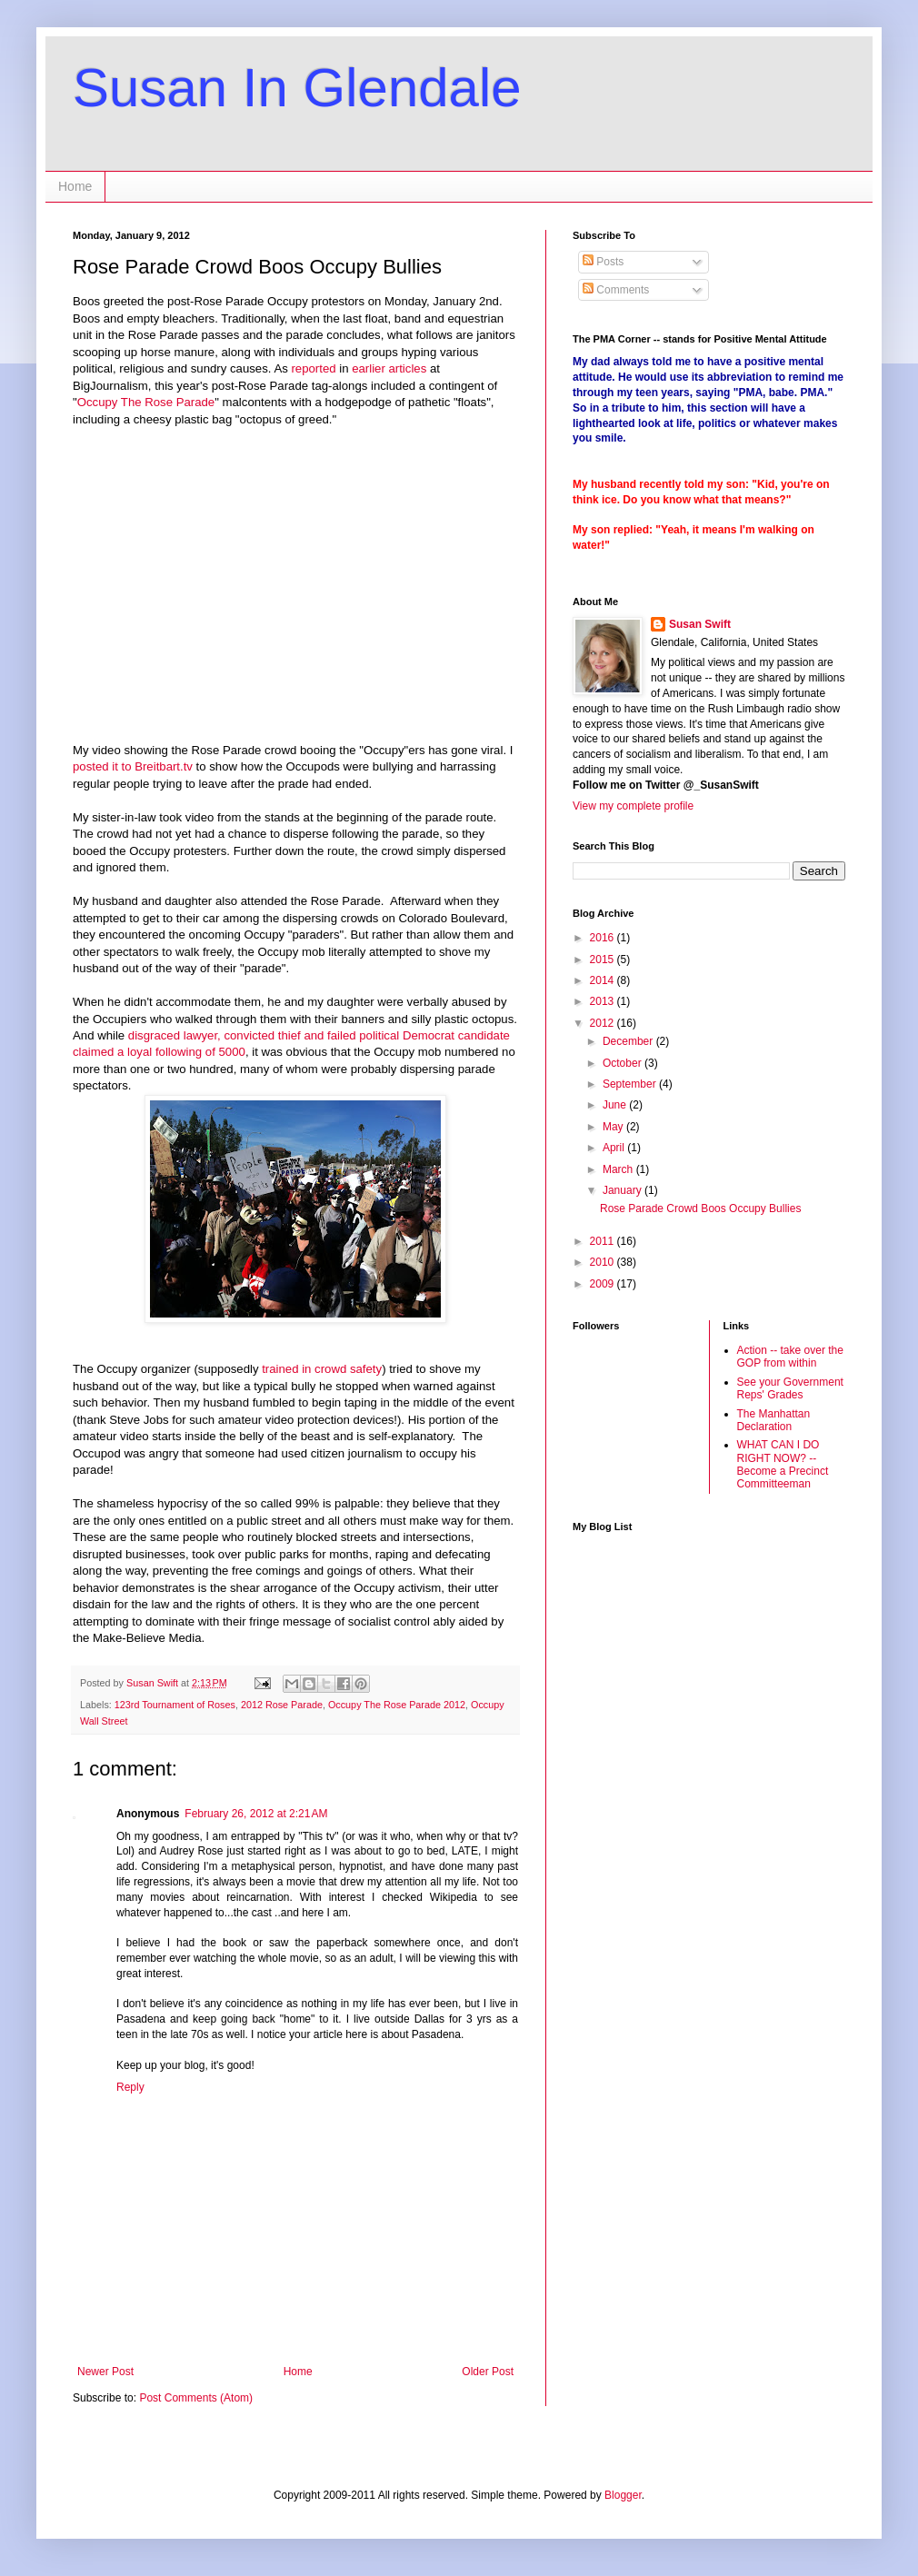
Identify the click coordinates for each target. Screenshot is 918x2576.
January (623, 1190)
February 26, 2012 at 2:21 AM (256, 1813)
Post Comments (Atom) (196, 2398)
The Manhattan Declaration (774, 1420)
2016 (603, 937)
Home (75, 186)
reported (313, 368)
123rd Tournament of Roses (175, 1704)
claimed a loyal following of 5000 (159, 1052)
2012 (603, 1023)
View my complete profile (633, 806)
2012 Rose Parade (282, 1704)
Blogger (623, 2495)
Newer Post (105, 2371)
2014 (603, 980)
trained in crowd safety (322, 1369)
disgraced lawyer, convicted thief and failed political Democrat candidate (319, 1035)
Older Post (488, 2371)
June (616, 1105)
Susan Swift (700, 624)
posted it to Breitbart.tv (133, 766)
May (614, 1126)
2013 (603, 1001)
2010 (603, 1262)
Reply (130, 2087)
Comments (616, 289)
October (623, 1063)
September (631, 1084)
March (619, 1169)
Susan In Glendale (297, 87)
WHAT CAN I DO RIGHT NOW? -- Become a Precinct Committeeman (783, 1464)
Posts (603, 261)
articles (407, 368)
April (615, 1147)
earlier (368, 368)
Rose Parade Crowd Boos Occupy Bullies (700, 1208)
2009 (603, 1284)
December (629, 1041)
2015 (603, 959)
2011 (603, 1241)
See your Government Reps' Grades (790, 1388)
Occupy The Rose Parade (146, 402)
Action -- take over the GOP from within (790, 1356)
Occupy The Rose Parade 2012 (396, 1704)
